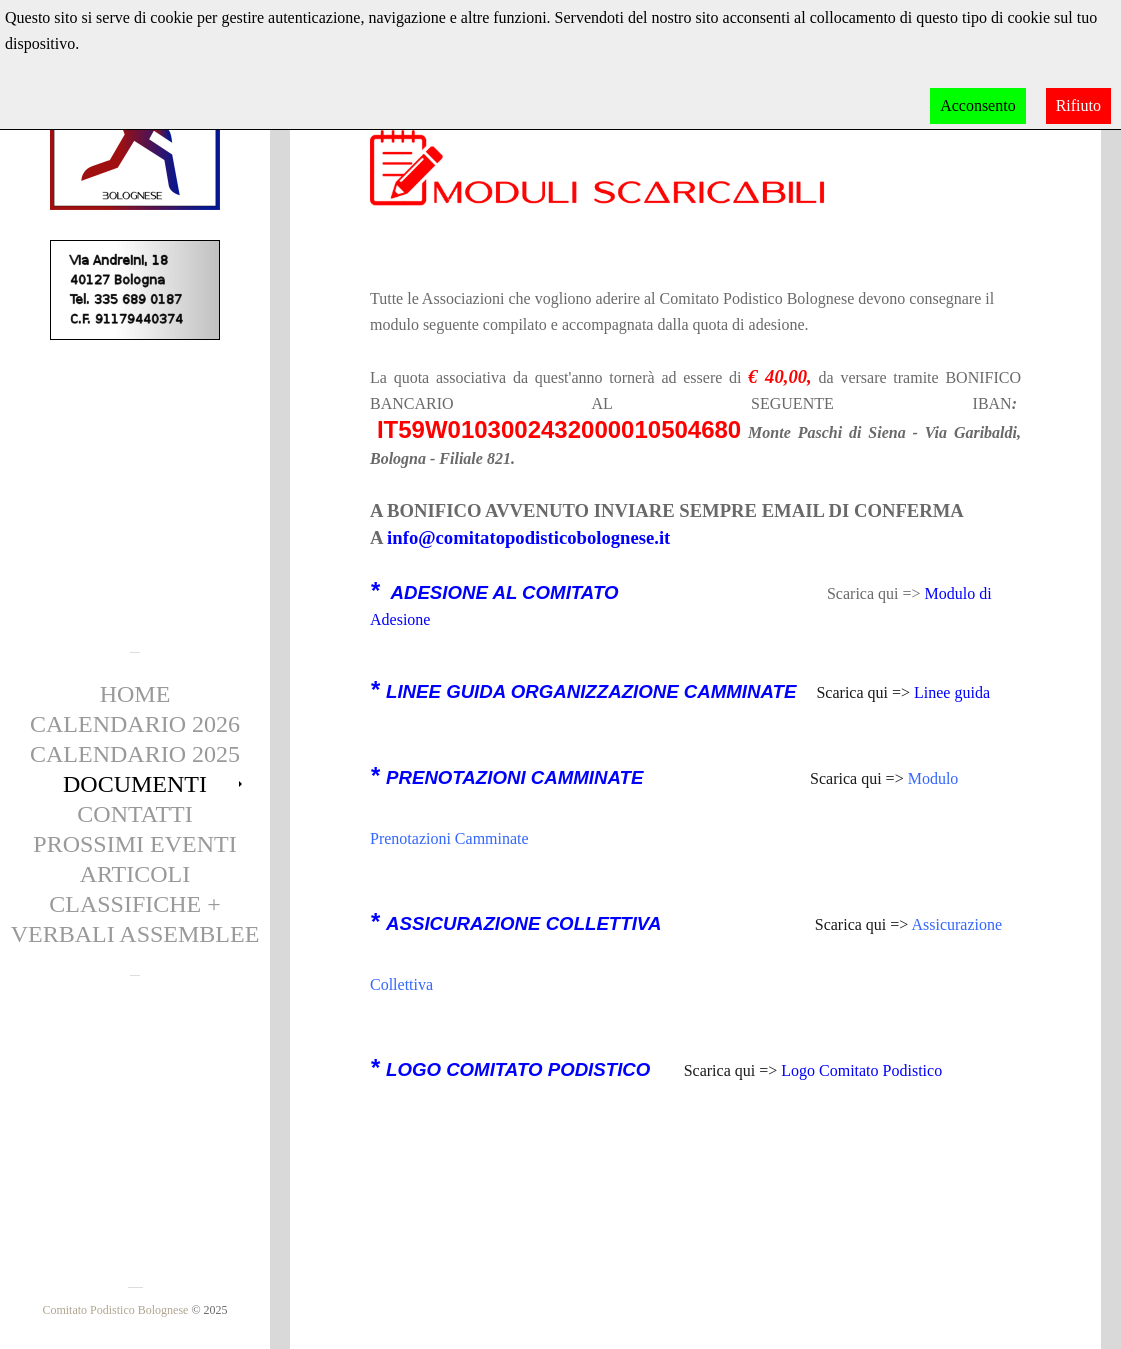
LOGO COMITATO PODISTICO (518, 1069)
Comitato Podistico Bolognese (115, 1310)
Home (135, 694)
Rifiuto (1078, 105)
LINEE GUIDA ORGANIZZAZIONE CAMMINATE (591, 691)
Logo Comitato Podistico (861, 1070)
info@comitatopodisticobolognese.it (528, 537)
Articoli (135, 874)
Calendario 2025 (135, 754)
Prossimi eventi (134, 844)
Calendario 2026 (135, 724)
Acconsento (978, 105)
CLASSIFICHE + (135, 904)
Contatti (134, 814)
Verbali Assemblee (135, 934)
